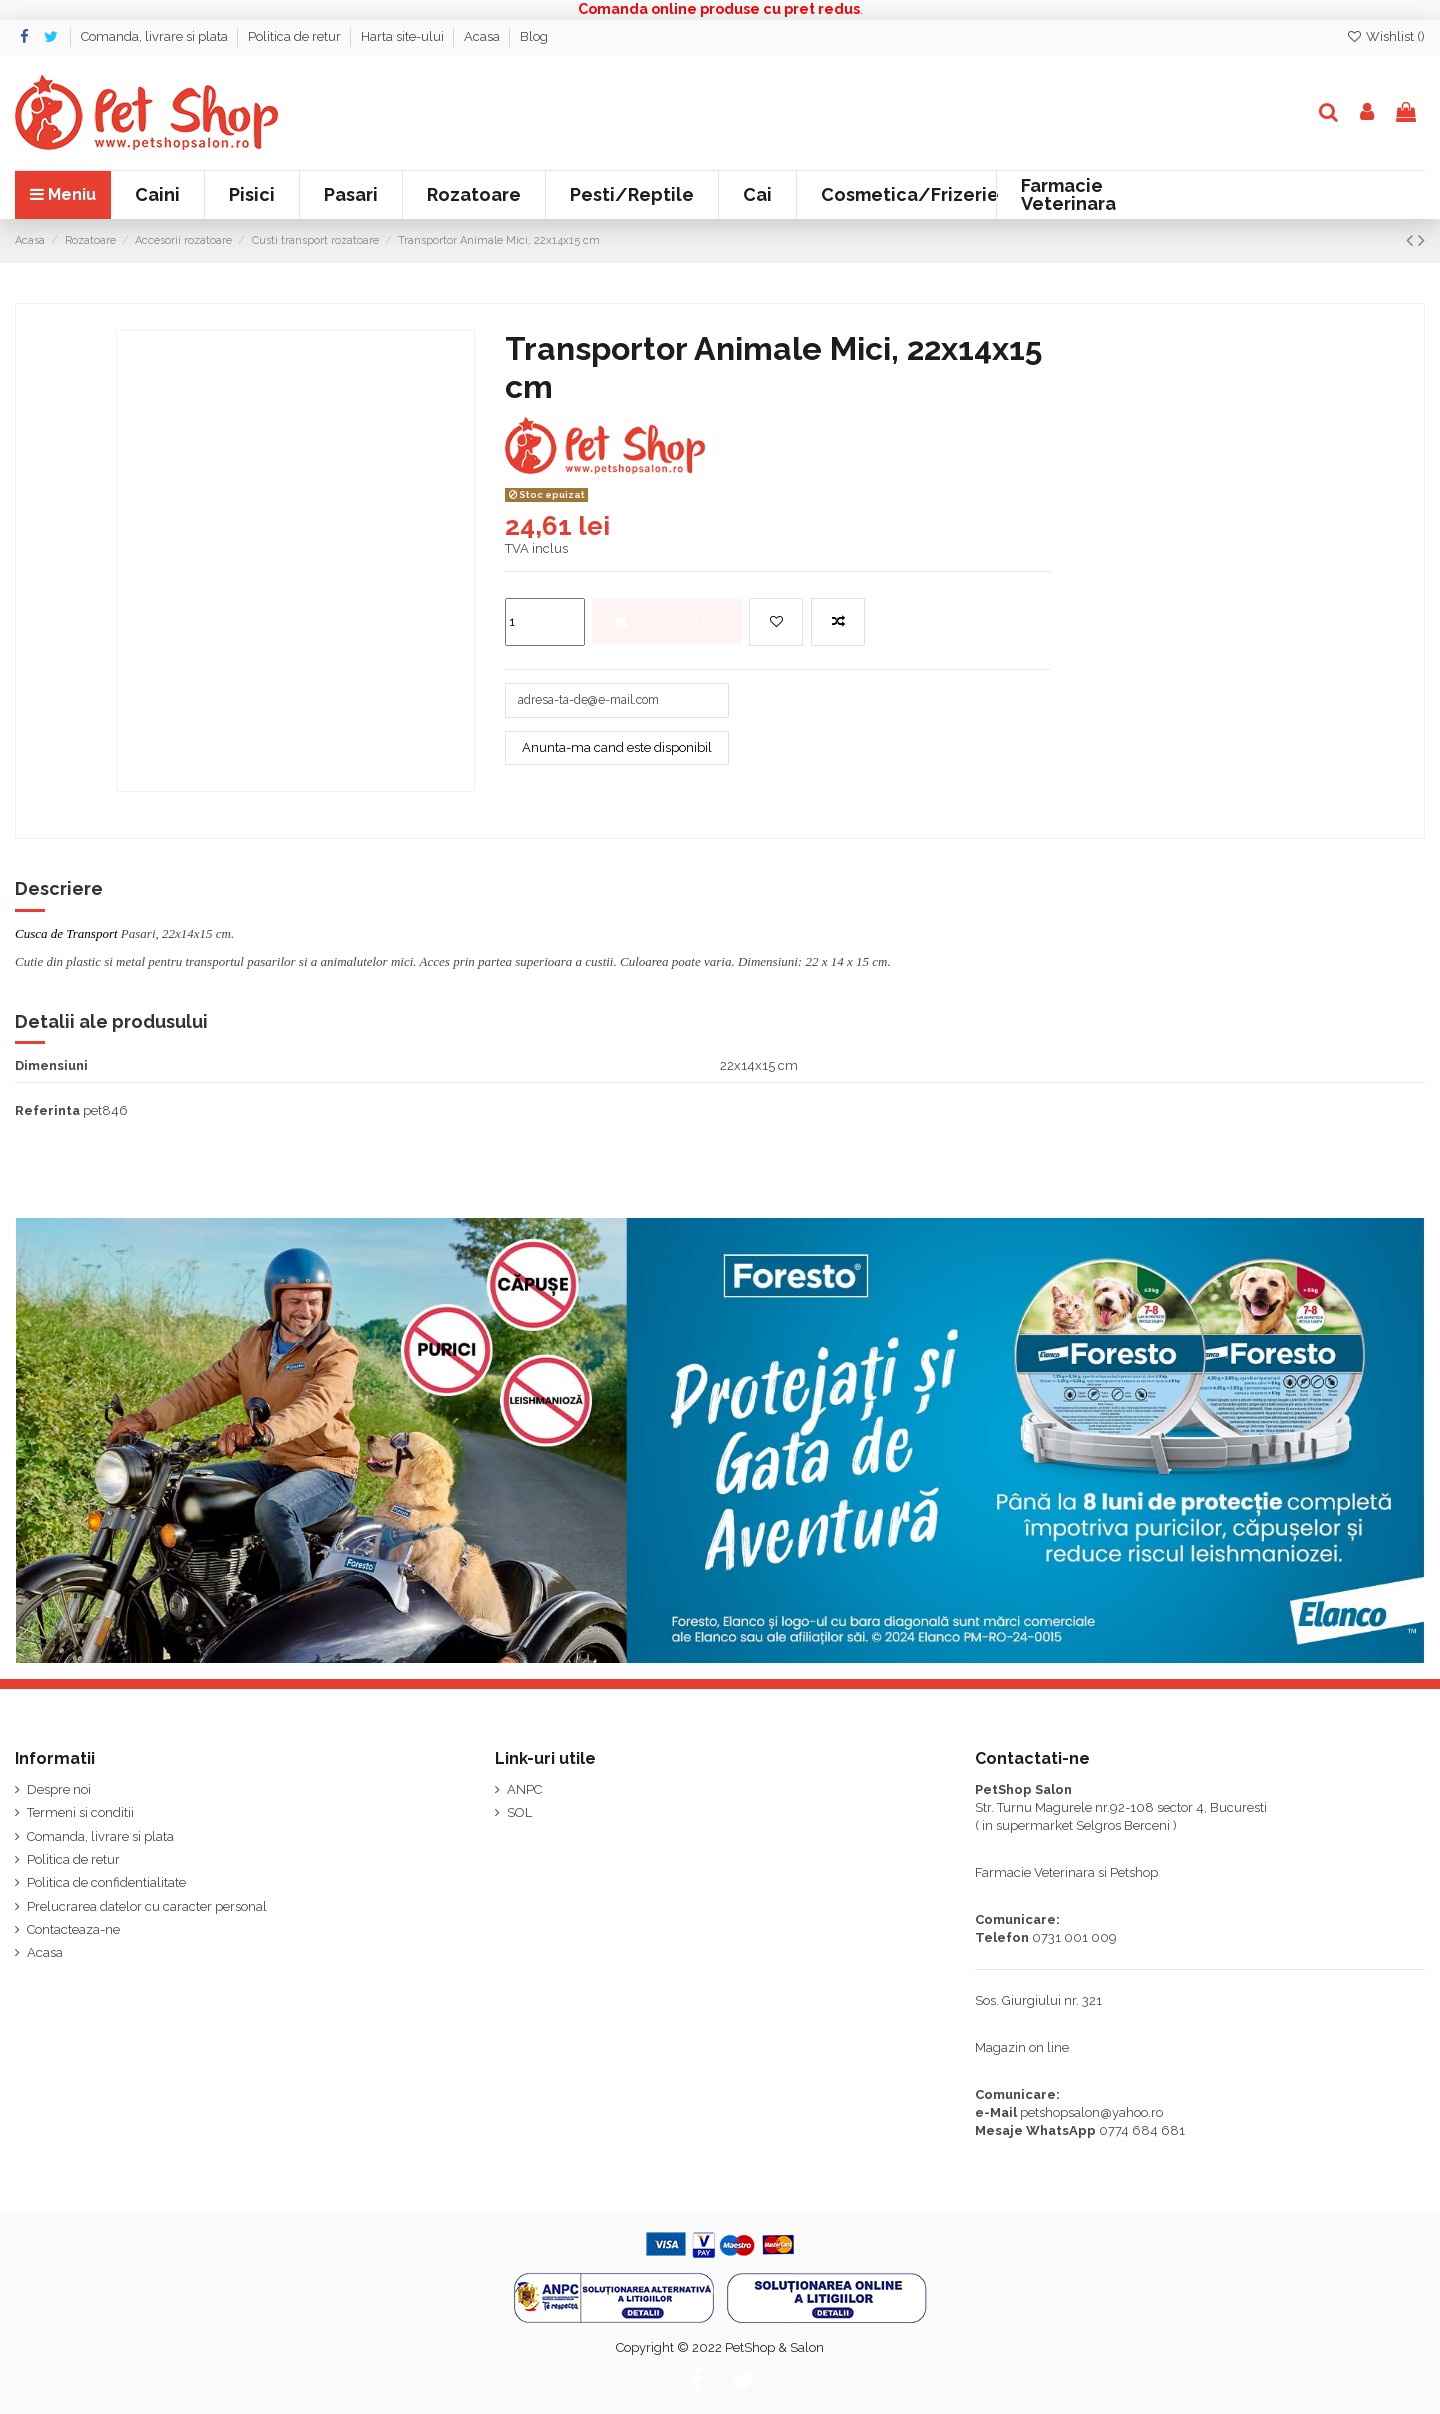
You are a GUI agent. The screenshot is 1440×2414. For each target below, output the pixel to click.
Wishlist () (1385, 36)
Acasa (483, 36)
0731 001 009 (1074, 1937)
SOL (519, 1812)
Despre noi (59, 1789)
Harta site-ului (404, 36)
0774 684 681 (1142, 2130)
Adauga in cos (667, 620)
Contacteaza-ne (73, 1929)
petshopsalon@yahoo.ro (1091, 2112)
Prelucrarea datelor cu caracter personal (147, 1906)
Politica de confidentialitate (106, 1882)
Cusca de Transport (66, 933)
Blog (534, 36)
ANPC (524, 1789)
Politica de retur (296, 36)
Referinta (47, 1110)
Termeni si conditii (80, 1812)
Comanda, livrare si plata (156, 36)
